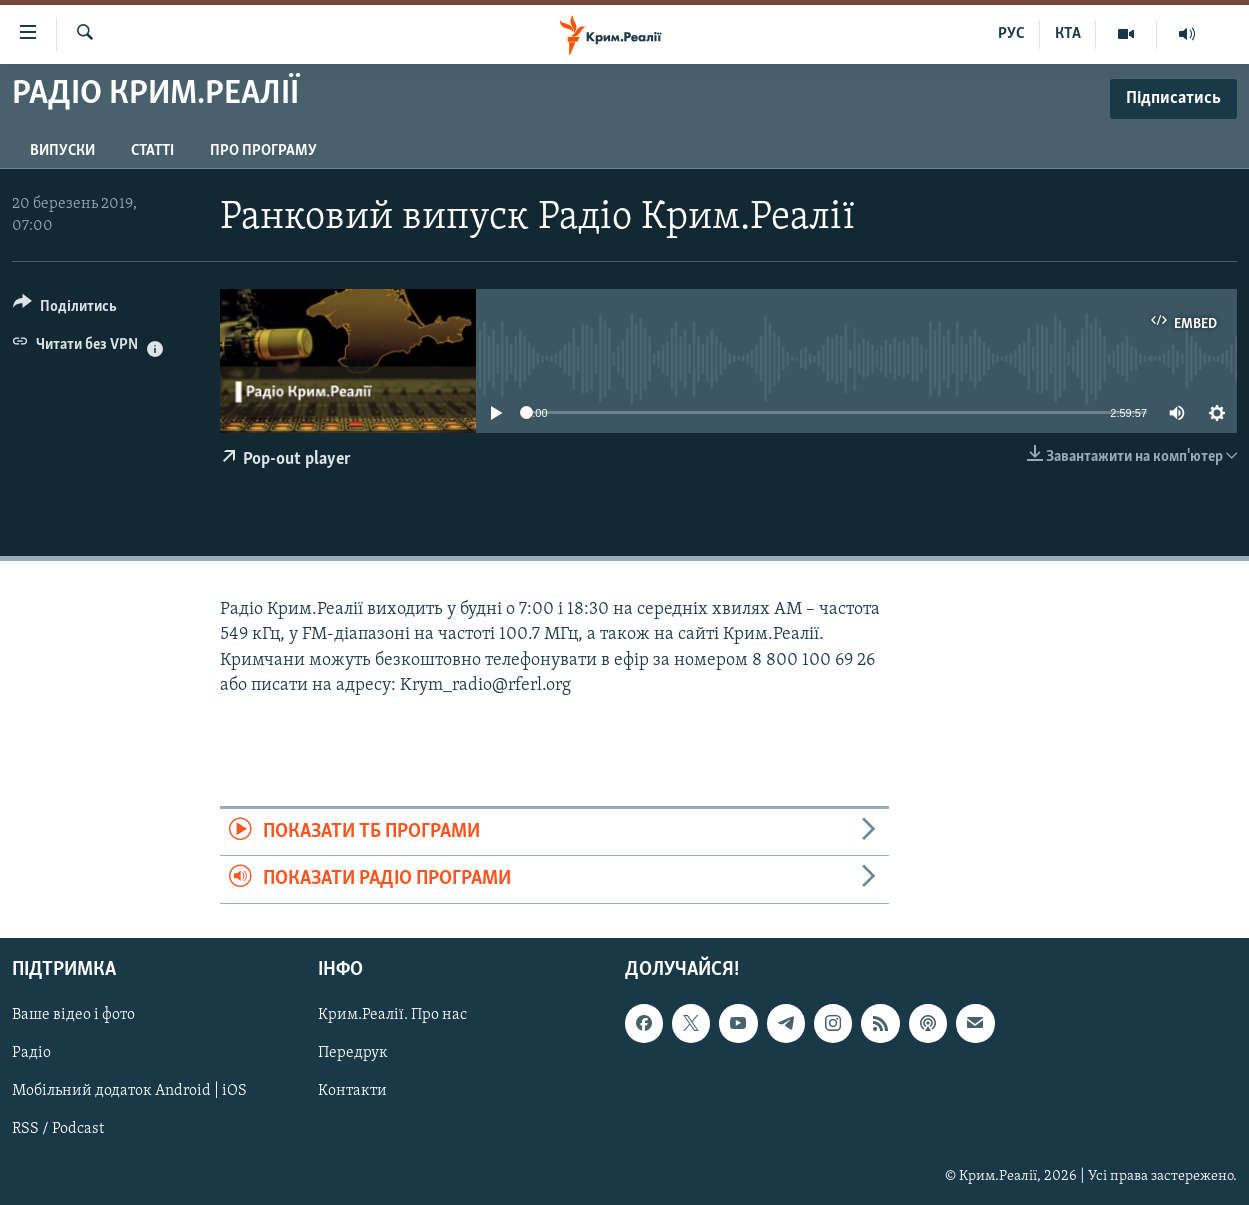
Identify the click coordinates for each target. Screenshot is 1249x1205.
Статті (152, 151)
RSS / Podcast (58, 1129)
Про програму (263, 151)
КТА (1068, 34)
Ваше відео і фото (73, 1015)
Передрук (353, 1053)
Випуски (62, 151)
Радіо (31, 1053)
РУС (1011, 34)
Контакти (352, 1091)
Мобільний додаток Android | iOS (129, 1091)
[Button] (65, 309)
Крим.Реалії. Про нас (392, 1015)
